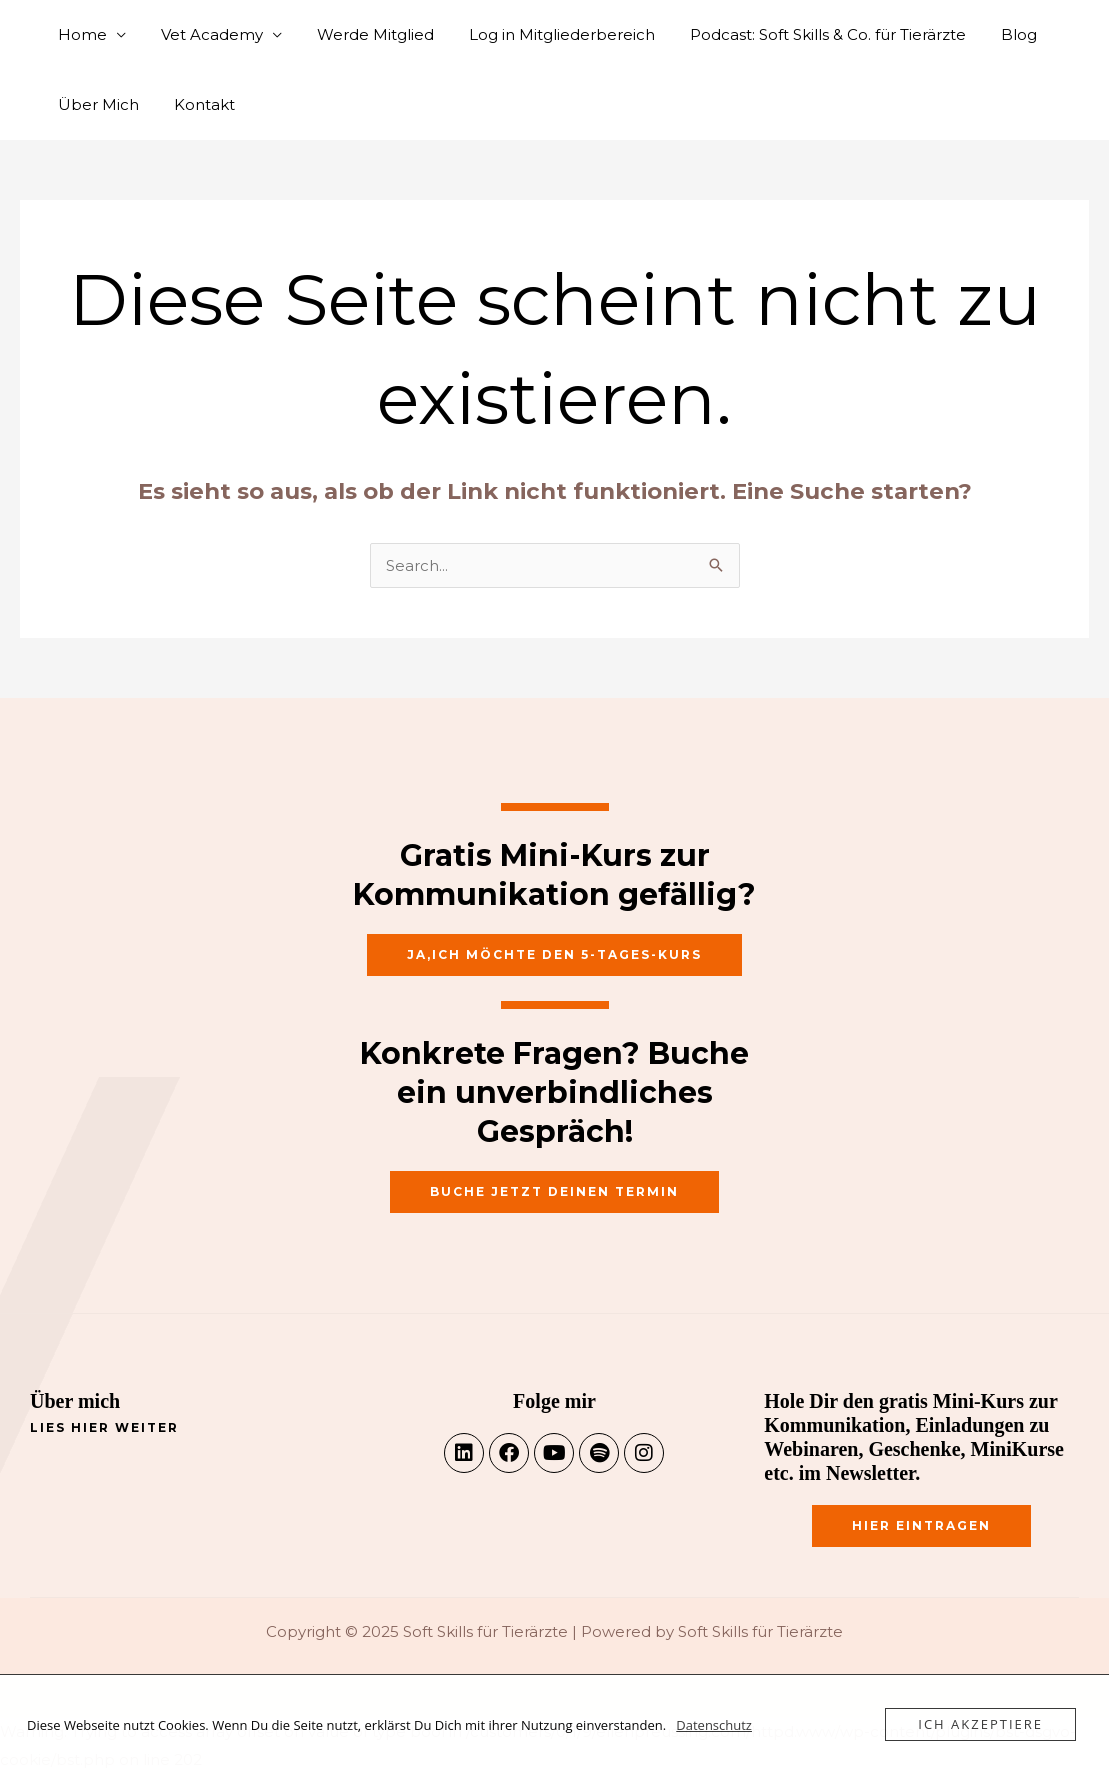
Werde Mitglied (362, 34)
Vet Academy (204, 34)
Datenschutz (714, 1725)
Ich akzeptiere (980, 1724)
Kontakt (196, 104)
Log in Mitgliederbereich (544, 34)
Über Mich (95, 104)
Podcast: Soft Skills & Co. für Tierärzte (805, 34)
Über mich (75, 1401)
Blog (991, 34)
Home (79, 34)
